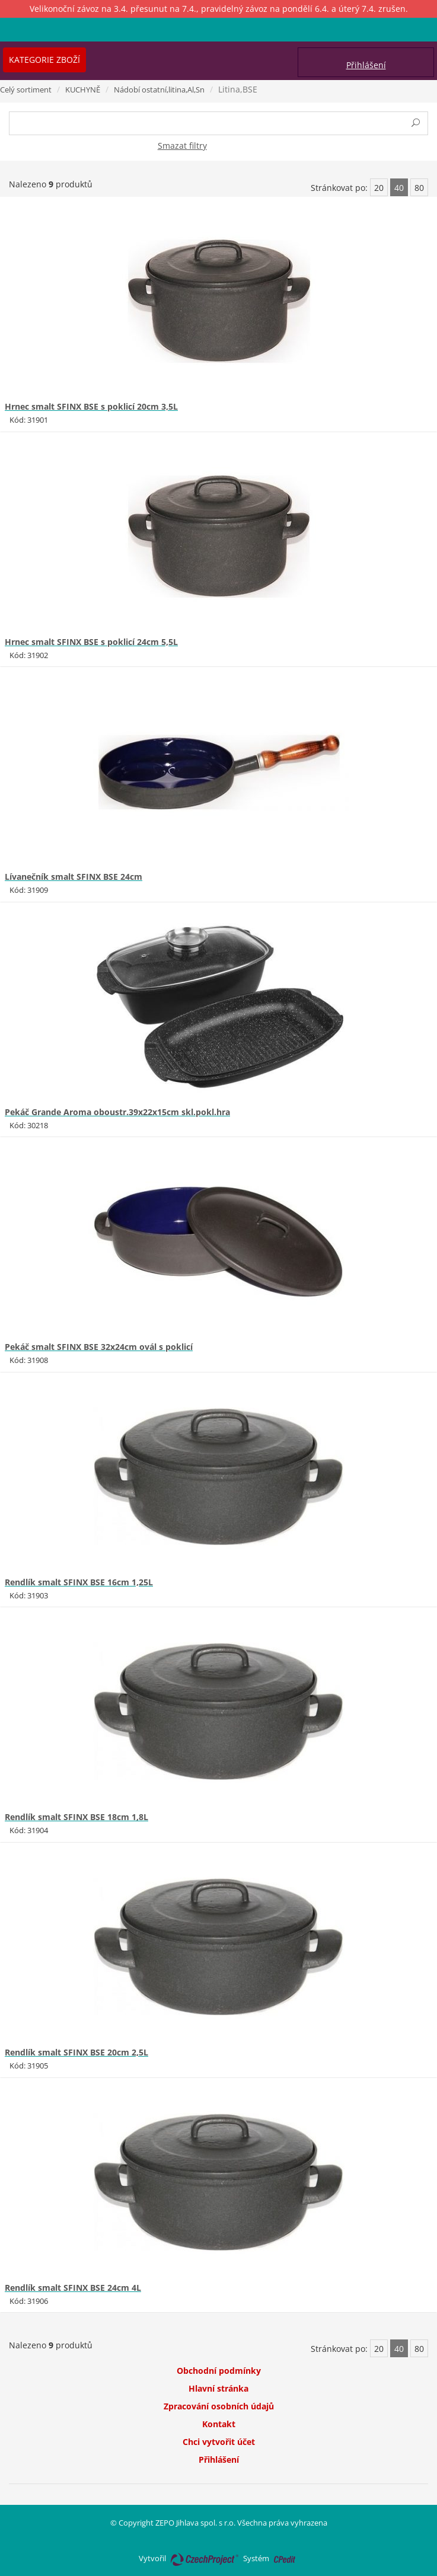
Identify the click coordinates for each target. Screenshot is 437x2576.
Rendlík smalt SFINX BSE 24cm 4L (73, 2287)
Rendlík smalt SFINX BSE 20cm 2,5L (76, 2052)
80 (419, 187)
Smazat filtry (182, 145)
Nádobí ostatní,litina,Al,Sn (159, 89)
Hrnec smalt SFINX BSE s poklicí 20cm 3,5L (91, 406)
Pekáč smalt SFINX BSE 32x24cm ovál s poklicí (99, 1346)
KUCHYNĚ (82, 89)
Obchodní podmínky (219, 2370)
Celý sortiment (26, 89)
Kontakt (218, 2424)
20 (379, 187)
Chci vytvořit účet (219, 2441)
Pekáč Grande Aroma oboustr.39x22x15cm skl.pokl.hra (117, 1112)
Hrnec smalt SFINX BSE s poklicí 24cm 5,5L (91, 641)
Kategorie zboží (44, 59)
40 (399, 187)
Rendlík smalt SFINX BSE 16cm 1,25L (79, 1582)
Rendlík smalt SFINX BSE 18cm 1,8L (76, 1816)
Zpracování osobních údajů (219, 2406)
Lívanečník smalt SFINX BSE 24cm (73, 876)
